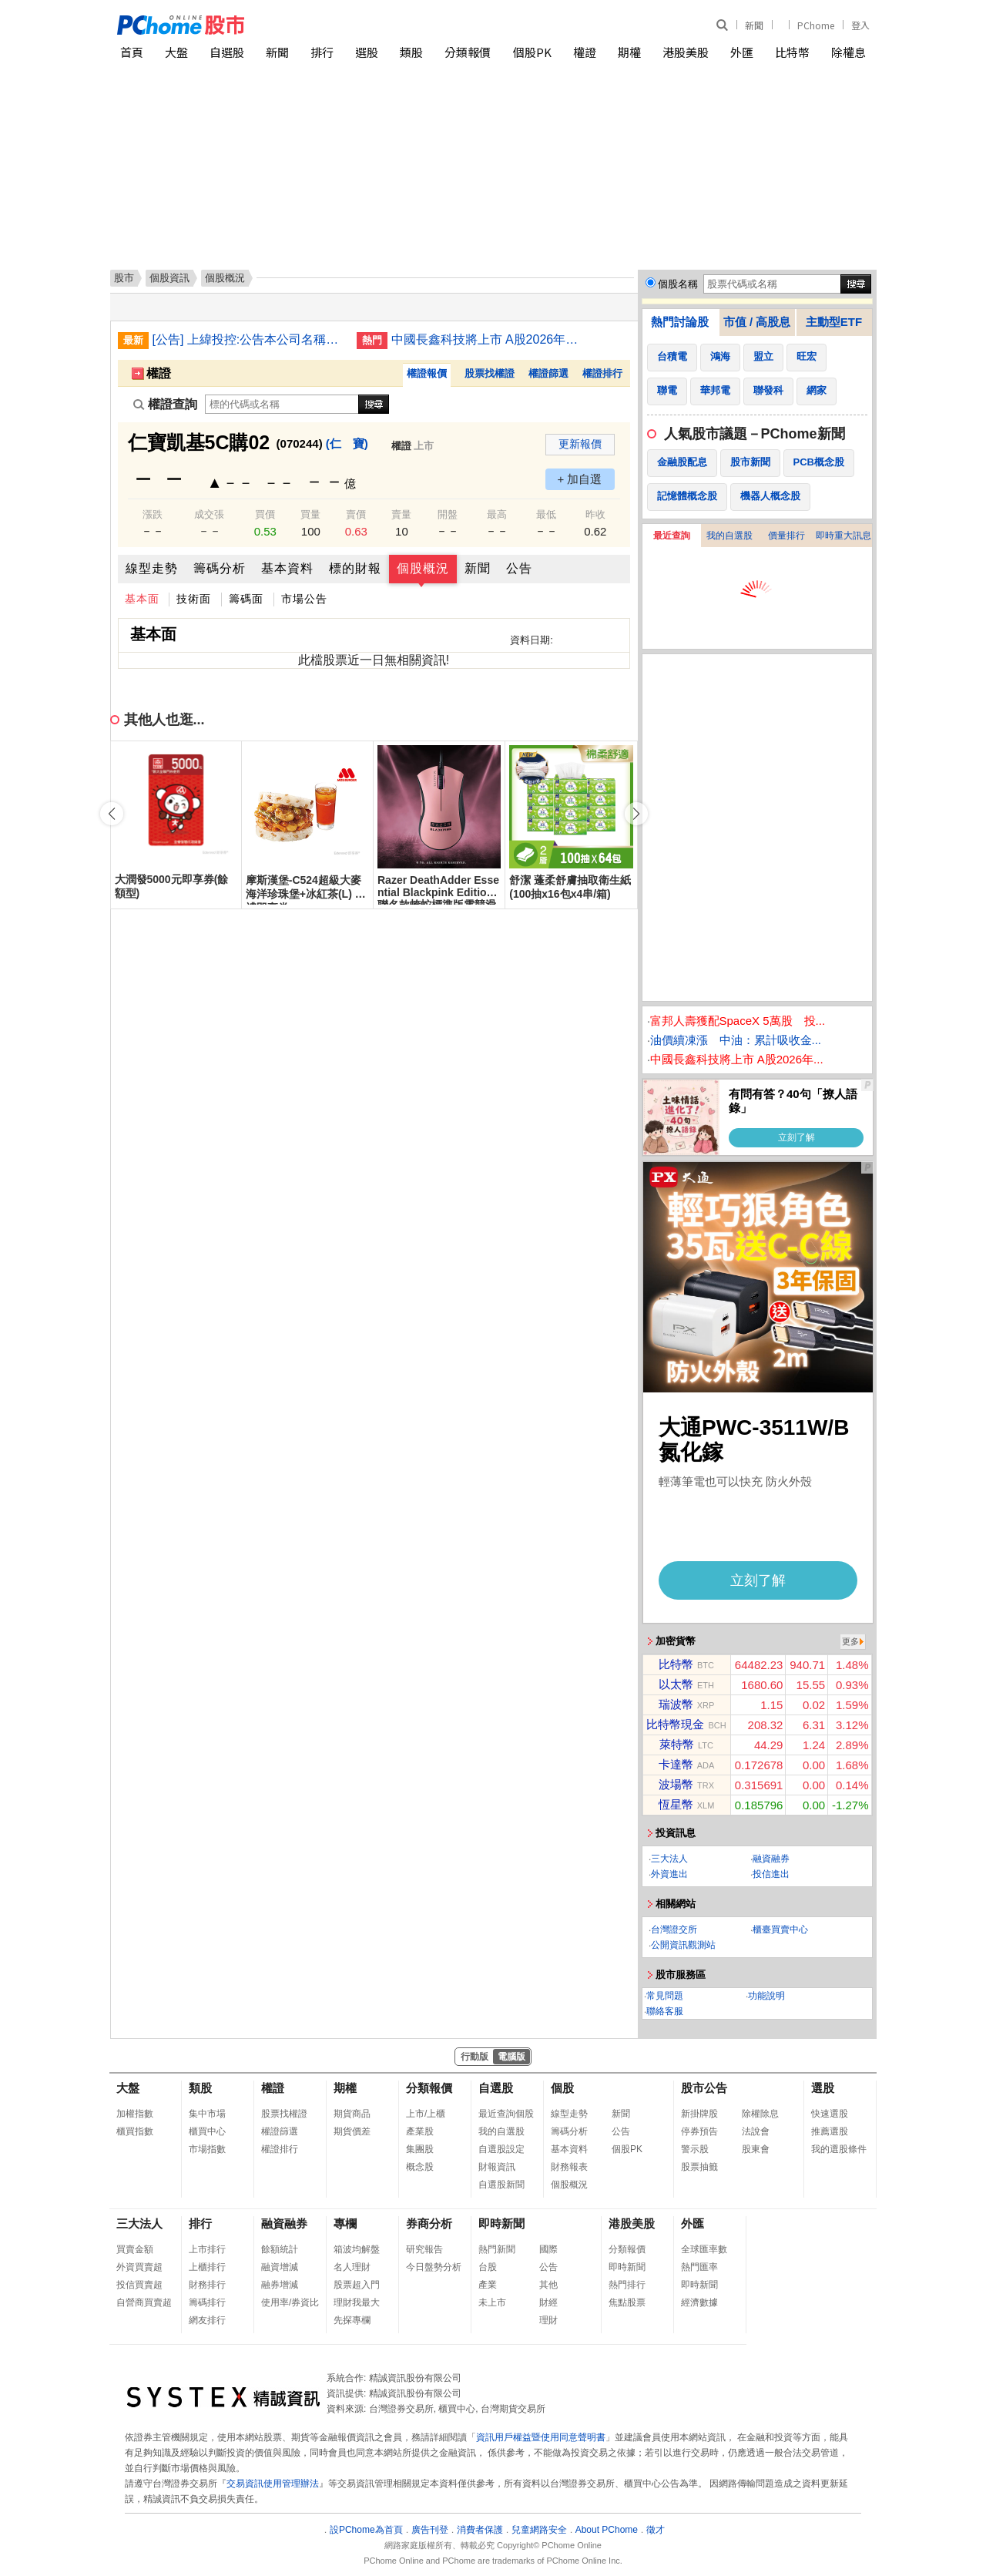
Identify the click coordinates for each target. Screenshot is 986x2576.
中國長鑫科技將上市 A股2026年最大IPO (487, 339)
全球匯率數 (704, 2249)
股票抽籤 (699, 2166)
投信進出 (771, 1874)
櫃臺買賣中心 (780, 1929)
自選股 (227, 52)
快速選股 (829, 2113)
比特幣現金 (675, 1724)
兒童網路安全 (539, 2529)
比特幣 (792, 52)
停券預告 (699, 2131)
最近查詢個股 (506, 2113)
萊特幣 (676, 1744)
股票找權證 (489, 373)
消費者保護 (480, 2529)
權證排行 (602, 373)
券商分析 (429, 2223)
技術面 (193, 599)
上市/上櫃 (425, 2113)
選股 (366, 52)
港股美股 (685, 52)
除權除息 (760, 2113)
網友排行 (207, 2320)
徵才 (655, 2529)
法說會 (756, 2131)
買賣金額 (134, 2249)
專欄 (345, 2223)
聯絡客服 (664, 2011)
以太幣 (676, 1684)
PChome (815, 25)
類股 (411, 52)
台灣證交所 (674, 1929)
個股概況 (423, 568)
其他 (548, 2284)
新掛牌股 (699, 2113)
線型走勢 (152, 568)
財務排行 (207, 2284)
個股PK (532, 52)
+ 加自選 (580, 478)
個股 (562, 2087)
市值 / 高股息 (757, 321)
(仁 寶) (347, 443)
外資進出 (669, 1874)
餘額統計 (279, 2249)
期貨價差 (352, 2131)
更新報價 (580, 444)
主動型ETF (834, 321)
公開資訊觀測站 (683, 1945)
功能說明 (766, 1995)
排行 (322, 52)
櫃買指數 (134, 2131)
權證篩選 (548, 373)
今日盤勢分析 (433, 2267)
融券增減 (279, 2284)
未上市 (492, 2302)
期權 (629, 52)
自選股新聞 (501, 2184)
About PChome (606, 2529)
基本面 (142, 599)
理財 (548, 2320)
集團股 (420, 2149)
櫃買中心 (207, 2131)
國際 (548, 2249)
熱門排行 (627, 2284)
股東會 (756, 2149)
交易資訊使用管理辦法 (272, 2483)
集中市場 (207, 2113)
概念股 (420, 2166)
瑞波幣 (676, 1704)
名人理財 (352, 2267)
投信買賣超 (139, 2284)
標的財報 (355, 568)
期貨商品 (352, 2113)
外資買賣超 (139, 2267)
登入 (860, 25)
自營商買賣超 (144, 2302)
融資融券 (771, 1858)
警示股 (695, 2149)
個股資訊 (169, 278)
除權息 (848, 52)
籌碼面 (246, 599)
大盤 (176, 52)
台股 (487, 2267)
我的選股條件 (839, 2149)
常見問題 (664, 1995)
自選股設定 (501, 2149)
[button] (636, 813)
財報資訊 (496, 2166)
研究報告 (424, 2249)
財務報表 (569, 2166)
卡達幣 (676, 1764)
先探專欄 (352, 2320)
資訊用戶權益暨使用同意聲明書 (540, 2437)
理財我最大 (357, 2302)
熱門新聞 (496, 2249)
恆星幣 (676, 1804)
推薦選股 (829, 2131)
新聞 (754, 25)
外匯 (741, 52)
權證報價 (427, 373)
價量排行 (786, 535)
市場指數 (207, 2149)
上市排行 (207, 2249)
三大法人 (669, 1858)
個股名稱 (678, 284)
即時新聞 (501, 2223)
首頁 (131, 52)
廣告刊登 (429, 2529)
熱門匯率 (699, 2267)
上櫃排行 (207, 2267)
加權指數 (134, 2113)
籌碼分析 (219, 568)
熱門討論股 (680, 321)
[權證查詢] (282, 404)
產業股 (420, 2131)
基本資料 (287, 568)
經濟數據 (699, 2302)
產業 (487, 2284)
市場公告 (304, 599)
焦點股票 (627, 2302)
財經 (548, 2302)
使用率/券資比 (290, 2302)
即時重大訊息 (843, 535)
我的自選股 (729, 535)
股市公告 (704, 2087)
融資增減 (279, 2267)
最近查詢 (671, 535)
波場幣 (676, 1784)
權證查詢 (165, 404)
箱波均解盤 (357, 2249)
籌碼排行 (207, 2302)
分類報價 (467, 52)
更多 (850, 1641)
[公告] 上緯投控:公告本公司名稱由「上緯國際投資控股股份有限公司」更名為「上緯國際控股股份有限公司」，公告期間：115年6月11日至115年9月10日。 (249, 339)
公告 (519, 568)
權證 (584, 52)
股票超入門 (357, 2284)
